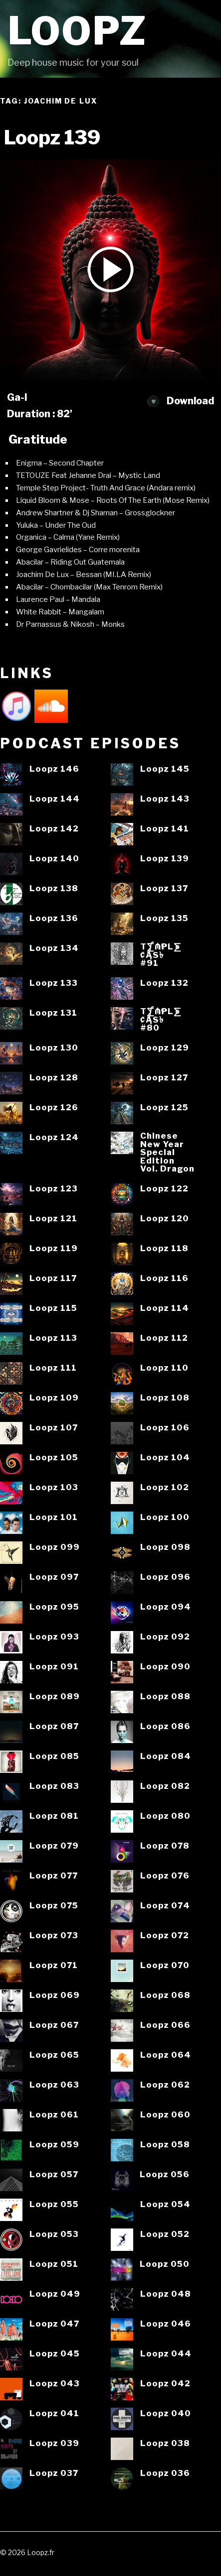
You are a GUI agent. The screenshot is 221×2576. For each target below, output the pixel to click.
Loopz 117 (53, 1278)
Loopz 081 (54, 1816)
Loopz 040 (165, 2413)
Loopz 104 (165, 1457)
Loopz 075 (53, 1905)
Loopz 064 (165, 2055)
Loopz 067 (54, 2025)
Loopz (77, 31)
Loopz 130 (53, 1048)
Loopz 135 (164, 918)
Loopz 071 (53, 1965)
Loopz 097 (54, 1577)
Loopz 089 (54, 1696)
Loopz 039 (54, 2443)
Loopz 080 (165, 1816)
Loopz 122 (164, 1188)
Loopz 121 (53, 1218)
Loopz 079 (54, 1846)
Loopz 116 (164, 1278)
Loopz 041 (54, 2413)
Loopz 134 (54, 948)
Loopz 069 (54, 1995)
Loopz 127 (164, 1077)
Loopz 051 (53, 2264)
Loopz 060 (165, 2114)
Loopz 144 (54, 799)
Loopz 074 (165, 1905)
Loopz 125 (164, 1107)
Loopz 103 (53, 1487)
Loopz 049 (54, 2294)
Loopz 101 (53, 1517)
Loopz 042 (165, 2383)
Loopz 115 (53, 1308)
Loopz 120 (164, 1218)
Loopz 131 (53, 1013)
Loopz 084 (165, 1756)
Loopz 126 (53, 1107)
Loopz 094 (165, 1607)
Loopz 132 (164, 983)
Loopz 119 (53, 1248)
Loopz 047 (54, 2324)
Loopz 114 (164, 1308)
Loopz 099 (54, 1547)
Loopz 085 (54, 1756)
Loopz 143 (165, 799)
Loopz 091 (54, 1666)
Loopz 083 (54, 1786)
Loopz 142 (54, 828)
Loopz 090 (165, 1666)
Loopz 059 (54, 2144)
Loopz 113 (53, 1338)
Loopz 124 (54, 1137)
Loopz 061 (54, 2114)
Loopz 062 (165, 2085)
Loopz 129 (164, 1048)
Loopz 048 (165, 2294)
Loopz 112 (164, 1338)
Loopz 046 (165, 2324)
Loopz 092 (165, 1637)
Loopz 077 (53, 1876)
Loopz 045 (54, 2353)
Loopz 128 (53, 1077)
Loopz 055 (54, 2204)
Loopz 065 (54, 2055)
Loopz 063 (54, 2085)
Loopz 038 (165, 2443)
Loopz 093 (54, 1637)
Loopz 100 (165, 1517)
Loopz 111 (53, 1368)
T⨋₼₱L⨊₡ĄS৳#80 (160, 1019)
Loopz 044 (166, 2353)
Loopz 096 (165, 1577)
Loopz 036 (165, 2473)
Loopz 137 (164, 888)
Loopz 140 (54, 858)
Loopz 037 (53, 2473)
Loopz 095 (54, 1607)
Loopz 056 (165, 2174)
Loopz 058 (165, 2144)
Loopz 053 (54, 2234)
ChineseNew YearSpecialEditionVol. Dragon (167, 1152)
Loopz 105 (53, 1457)
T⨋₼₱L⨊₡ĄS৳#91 (160, 954)
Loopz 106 (165, 1427)
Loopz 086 (165, 1726)
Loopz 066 (165, 2025)
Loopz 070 (165, 1965)
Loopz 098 (165, 1547)
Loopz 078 (165, 1846)
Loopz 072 (164, 1935)
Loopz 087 (54, 1726)
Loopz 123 (53, 1188)
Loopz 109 (54, 1398)
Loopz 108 (165, 1398)
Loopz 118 (164, 1248)
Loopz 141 (164, 828)
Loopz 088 (165, 1696)
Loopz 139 (164, 858)
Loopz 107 (53, 1427)
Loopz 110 (164, 1368)
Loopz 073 (53, 1935)
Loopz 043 (54, 2383)
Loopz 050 (165, 2264)
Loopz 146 (54, 769)
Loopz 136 (53, 918)
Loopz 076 (165, 1876)
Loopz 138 (53, 888)
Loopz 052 (165, 2234)
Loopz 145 (165, 769)
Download (180, 401)
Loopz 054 (165, 2204)
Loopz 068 (165, 1995)
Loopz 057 (53, 2174)
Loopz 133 (53, 983)
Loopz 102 (164, 1487)
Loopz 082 (165, 1786)
